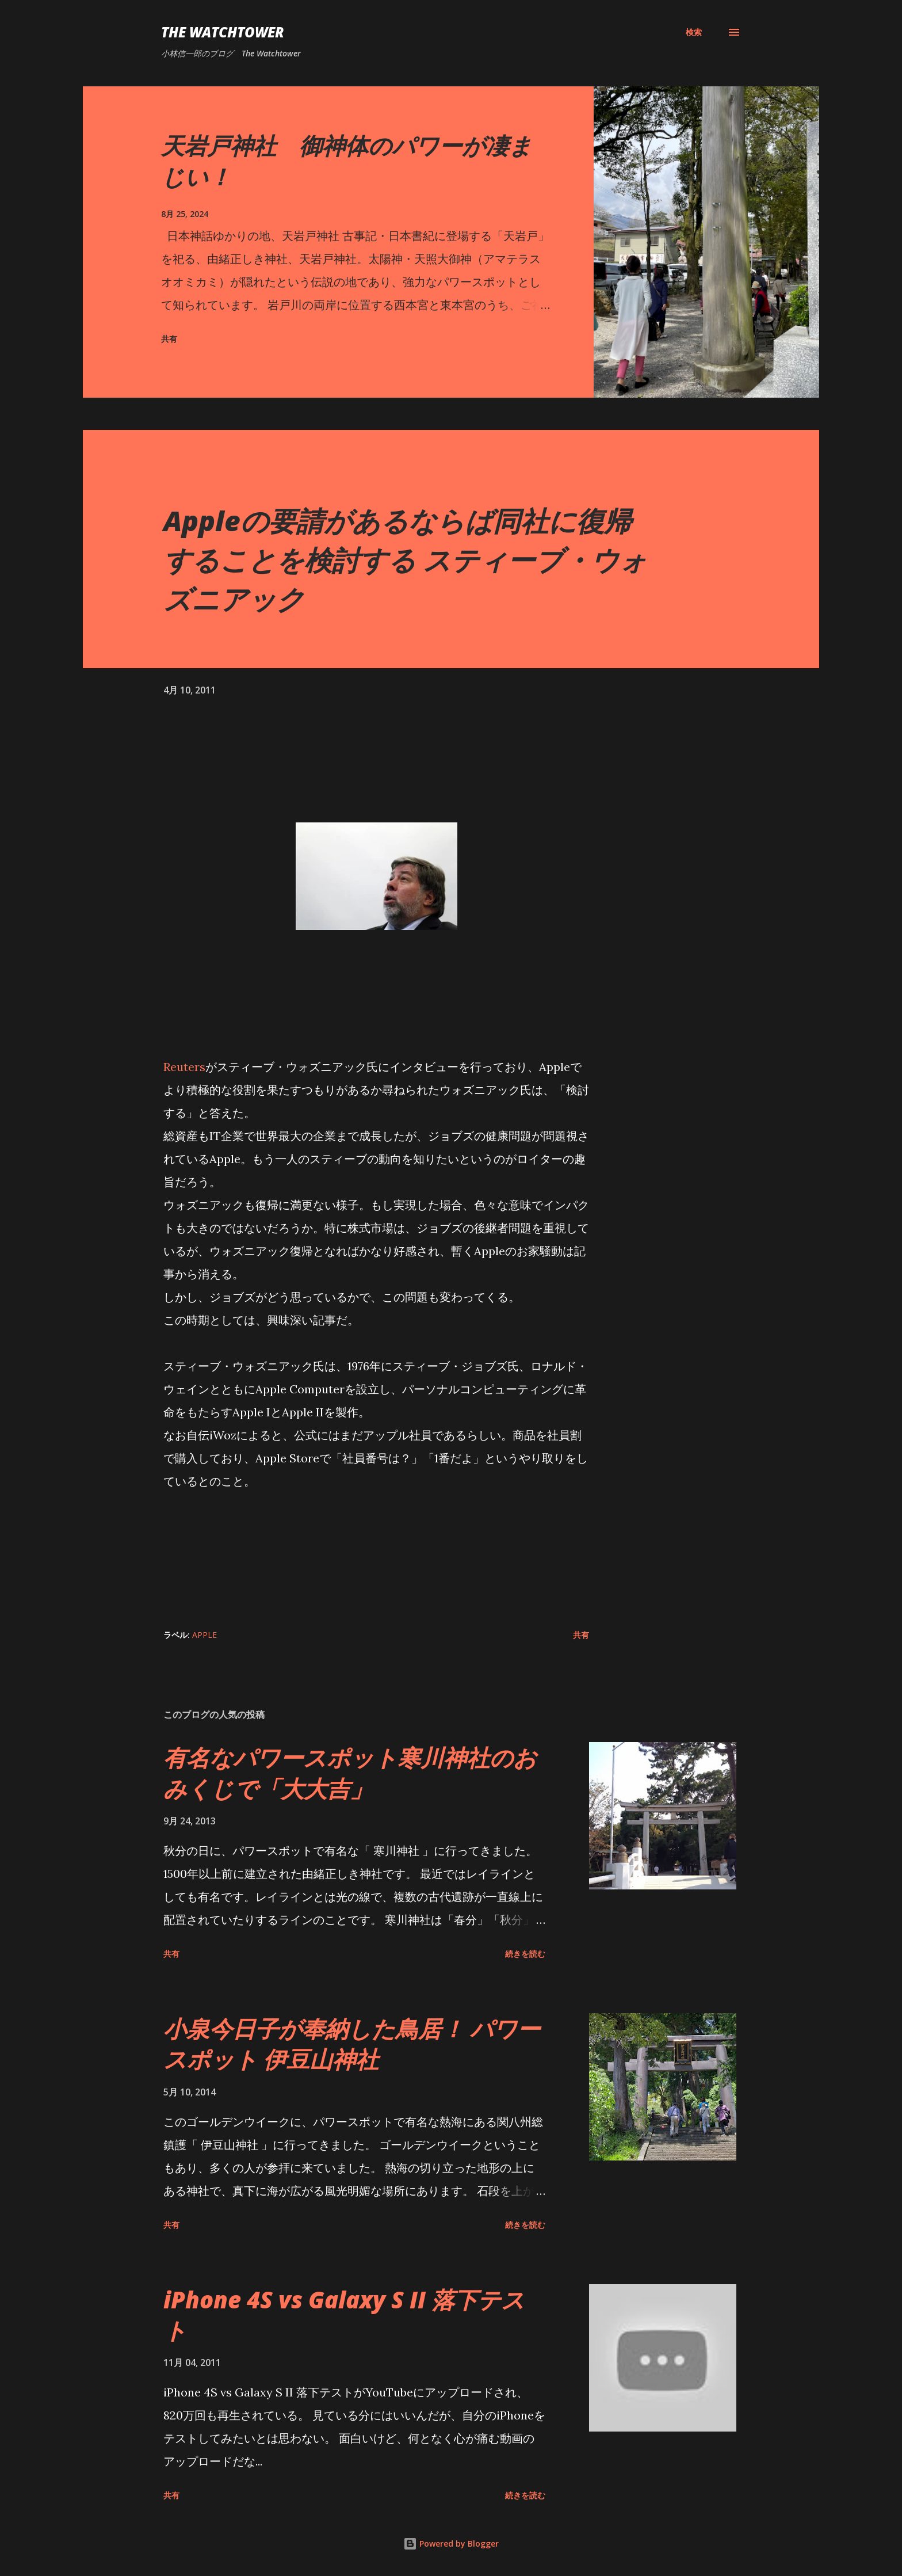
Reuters (184, 1067)
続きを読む (525, 1953)
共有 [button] (169, 338)
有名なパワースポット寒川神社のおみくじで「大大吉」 (350, 1773)
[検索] (694, 32)
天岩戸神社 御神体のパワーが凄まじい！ (346, 160)
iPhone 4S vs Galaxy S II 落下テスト (344, 2315)
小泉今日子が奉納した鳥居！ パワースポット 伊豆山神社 (351, 2044)
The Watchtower (222, 31)
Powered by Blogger (451, 2543)
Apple (204, 1634)
